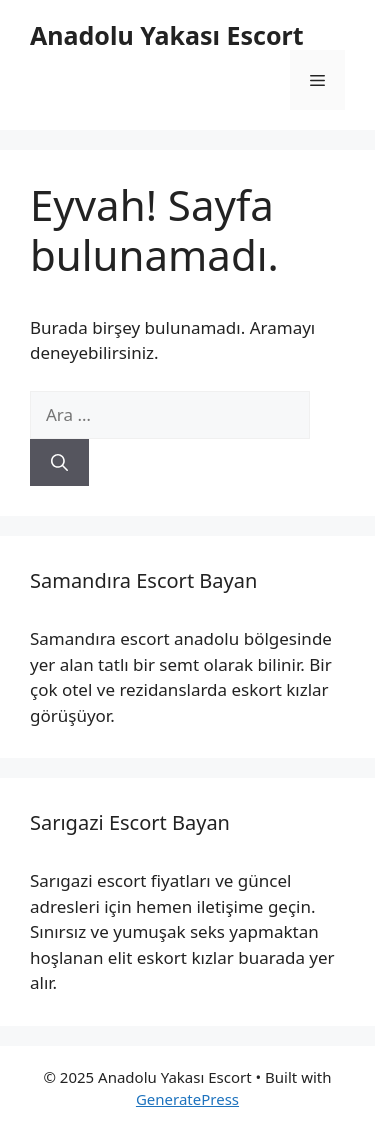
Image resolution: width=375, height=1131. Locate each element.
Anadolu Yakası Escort (167, 35)
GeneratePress (187, 1099)
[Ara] (59, 463)
